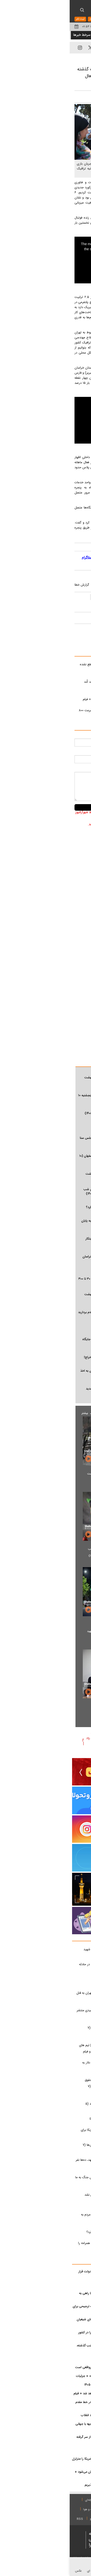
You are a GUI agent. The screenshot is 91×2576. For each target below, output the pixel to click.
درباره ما (74, 2500)
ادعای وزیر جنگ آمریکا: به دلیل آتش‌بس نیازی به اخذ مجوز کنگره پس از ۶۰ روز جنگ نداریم (45, 1373)
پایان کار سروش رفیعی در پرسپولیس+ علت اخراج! (47, 1357)
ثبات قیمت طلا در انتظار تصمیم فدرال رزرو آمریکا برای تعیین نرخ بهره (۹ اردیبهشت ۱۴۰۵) (45, 2133)
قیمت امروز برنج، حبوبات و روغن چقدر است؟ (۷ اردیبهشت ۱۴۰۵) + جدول (49, 2031)
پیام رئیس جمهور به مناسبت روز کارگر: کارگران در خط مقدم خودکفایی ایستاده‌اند (45, 2404)
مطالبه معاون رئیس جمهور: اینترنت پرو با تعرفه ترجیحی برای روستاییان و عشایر (44, 2308)
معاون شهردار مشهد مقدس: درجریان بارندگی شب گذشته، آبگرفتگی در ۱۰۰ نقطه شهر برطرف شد (46, 2348)
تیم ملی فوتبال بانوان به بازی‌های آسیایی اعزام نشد (47, 2195)
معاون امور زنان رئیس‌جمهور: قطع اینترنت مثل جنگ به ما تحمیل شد (43, 2180)
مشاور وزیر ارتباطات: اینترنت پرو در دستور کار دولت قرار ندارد (47, 2274)
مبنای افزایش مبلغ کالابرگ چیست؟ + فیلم (54, 2203)
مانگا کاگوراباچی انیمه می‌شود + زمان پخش (53, 2358)
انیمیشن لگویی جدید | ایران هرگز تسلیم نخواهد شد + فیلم (44, 2393)
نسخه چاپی (79, 642)
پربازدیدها (61, 2570)
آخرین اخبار (79, 2570)
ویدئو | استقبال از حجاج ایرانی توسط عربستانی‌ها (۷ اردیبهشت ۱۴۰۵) (48, 2148)
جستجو (24, 2518)
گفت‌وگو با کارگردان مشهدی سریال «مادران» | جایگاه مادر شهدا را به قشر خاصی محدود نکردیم (46, 1341)
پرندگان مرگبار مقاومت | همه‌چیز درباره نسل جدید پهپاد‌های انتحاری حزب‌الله (48, 1391)
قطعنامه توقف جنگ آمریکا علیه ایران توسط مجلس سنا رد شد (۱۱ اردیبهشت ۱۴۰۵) (45, 1140)
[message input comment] (47, 786)
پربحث (73, 1938)
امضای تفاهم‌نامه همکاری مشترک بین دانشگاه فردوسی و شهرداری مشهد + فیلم (48, 1710)
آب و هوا (19, 2509)
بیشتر (13, 1412)
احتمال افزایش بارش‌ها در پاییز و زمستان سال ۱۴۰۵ (48, 2384)
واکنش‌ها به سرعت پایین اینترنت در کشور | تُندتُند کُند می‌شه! (49, 685)
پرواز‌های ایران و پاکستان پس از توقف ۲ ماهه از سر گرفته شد (46, 2439)
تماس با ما (57, 2500)
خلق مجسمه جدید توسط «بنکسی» (59, 2450)
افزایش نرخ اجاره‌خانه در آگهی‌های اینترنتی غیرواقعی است (43, 2367)
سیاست (79, 59)
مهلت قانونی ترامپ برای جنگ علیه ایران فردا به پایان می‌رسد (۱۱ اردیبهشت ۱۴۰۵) (46, 1223)
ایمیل (83, 752)
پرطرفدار (51, 1938)
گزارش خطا (12, 585)
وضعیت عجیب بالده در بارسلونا (60, 1326)
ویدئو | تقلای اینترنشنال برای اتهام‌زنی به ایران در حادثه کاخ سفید (46, 1967)
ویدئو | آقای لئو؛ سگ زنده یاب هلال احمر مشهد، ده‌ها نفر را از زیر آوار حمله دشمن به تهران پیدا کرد (45, 2163)
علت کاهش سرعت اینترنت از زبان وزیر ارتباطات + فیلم (48, 699)
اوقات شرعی (76, 2518)
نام (85, 735)
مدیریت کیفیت (69, 2509)
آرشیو (50, 2509)
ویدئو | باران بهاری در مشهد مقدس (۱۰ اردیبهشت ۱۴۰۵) (49, 1296)
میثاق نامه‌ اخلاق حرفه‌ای (29, 2500)
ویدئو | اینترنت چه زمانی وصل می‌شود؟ (56, 1124)
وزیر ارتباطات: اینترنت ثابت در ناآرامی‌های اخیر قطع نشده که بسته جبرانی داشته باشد (47, 667)
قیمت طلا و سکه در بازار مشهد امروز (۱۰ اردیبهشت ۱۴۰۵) (47, 1080)
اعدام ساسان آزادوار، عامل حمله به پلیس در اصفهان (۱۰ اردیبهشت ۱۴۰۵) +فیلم (45, 1158)
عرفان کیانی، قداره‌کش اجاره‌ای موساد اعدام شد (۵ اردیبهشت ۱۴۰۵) (48, 2107)
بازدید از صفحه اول (75, 632)
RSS (10, 2518)
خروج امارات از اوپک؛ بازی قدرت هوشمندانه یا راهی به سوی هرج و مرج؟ (47, 2295)
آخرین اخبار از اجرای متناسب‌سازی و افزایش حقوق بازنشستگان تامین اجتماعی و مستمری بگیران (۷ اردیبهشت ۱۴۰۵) (47, 2086)
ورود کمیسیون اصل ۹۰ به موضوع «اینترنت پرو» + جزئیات (43, 2376)
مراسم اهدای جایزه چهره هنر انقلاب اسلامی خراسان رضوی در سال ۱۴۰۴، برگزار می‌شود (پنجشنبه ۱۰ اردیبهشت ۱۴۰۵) (46, 1261)
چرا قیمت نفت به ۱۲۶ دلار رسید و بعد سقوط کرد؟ (48, 1207)
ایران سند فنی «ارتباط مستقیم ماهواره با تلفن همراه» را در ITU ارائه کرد (44, 2246)
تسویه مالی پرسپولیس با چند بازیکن (57, 2284)
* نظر (46, 769)
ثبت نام (11, 19)
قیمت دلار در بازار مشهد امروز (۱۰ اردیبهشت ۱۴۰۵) (47, 1113)
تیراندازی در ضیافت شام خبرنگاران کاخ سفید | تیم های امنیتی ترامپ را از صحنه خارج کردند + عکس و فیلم (44, 2048)
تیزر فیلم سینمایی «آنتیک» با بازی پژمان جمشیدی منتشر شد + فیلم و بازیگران (43, 2013)
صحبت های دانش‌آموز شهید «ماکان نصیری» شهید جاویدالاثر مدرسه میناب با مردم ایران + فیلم (49, 1952)
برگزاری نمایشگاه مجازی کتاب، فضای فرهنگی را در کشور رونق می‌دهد (46, 2335)
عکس (8, 2570)
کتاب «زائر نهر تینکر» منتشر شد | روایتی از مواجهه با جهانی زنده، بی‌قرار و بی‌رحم (45, 2426)
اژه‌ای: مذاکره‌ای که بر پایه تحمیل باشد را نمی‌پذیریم (48, 2485)
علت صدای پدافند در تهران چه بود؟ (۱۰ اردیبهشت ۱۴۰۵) (48, 1176)
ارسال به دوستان (34, 632)
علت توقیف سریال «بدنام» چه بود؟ (57, 1982)
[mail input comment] (47, 759)
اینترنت (80, 605)
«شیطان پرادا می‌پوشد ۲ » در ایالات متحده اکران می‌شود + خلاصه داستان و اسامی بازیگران (45, 2474)
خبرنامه (40, 642)
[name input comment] (47, 743)
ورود (22, 19)
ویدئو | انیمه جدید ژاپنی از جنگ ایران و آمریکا (52, 2119)
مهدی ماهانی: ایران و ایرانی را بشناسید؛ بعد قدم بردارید (44, 1312)
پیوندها (35, 2509)
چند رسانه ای (25, 2570)
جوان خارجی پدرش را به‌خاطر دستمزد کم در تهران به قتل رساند (43, 1996)
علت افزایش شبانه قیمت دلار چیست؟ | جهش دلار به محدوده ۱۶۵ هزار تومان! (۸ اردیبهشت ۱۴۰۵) (46, 2066)
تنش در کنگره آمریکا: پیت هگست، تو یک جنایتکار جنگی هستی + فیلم (48, 1241)
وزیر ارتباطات (32, 597)
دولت (63, 59)
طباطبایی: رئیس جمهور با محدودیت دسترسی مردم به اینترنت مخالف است (45, 2218)
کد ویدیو (38, 288)
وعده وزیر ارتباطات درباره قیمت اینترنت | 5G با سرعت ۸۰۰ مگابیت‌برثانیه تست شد (46, 713)
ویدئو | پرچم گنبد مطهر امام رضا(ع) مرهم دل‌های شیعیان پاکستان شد (46, 2322)
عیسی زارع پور (59, 597)
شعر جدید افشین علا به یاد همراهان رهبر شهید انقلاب (46, 2415)
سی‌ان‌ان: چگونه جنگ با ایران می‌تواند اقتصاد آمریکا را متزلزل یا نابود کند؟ (43, 2461)
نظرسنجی (41, 2518)
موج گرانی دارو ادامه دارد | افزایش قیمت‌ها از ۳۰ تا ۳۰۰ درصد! (44, 1281)
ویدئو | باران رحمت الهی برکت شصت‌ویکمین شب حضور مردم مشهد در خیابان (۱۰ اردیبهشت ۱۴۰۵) (49, 1191)
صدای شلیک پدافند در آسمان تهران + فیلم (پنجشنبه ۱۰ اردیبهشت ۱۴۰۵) (44, 1098)
